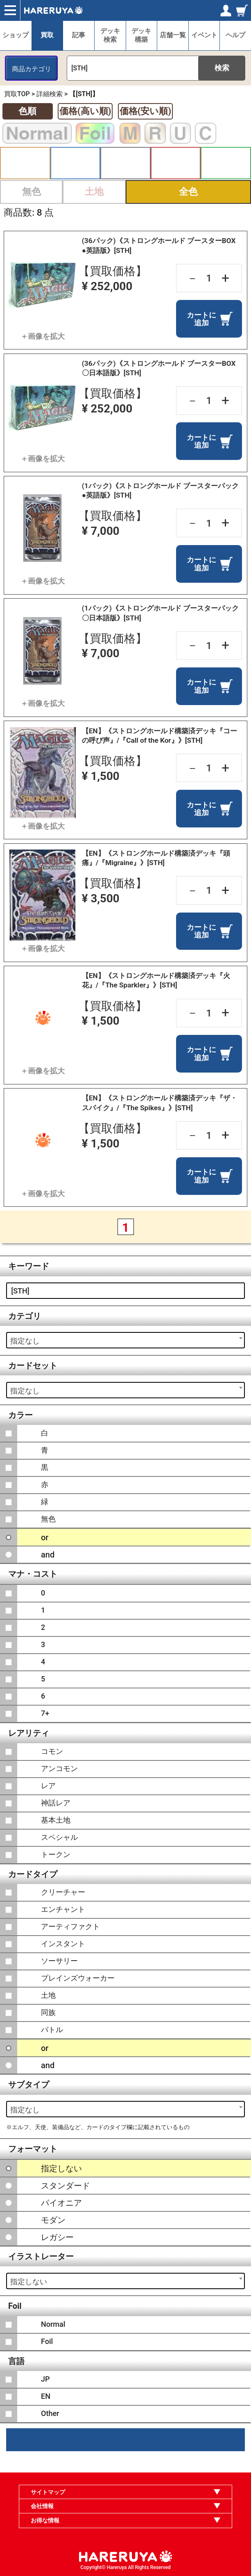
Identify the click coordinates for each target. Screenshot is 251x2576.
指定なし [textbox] (25, 1340)
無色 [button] (31, 191)
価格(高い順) (85, 111)
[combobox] (125, 1340)
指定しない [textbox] (28, 2281)
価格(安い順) (145, 111)
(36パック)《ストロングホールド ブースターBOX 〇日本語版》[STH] (158, 368)
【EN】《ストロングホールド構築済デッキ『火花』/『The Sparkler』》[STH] (156, 980)
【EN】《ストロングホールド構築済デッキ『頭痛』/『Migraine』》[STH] (156, 858)
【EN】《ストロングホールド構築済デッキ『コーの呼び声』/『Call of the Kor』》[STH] (159, 735)
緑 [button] (226, 163)
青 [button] (75, 163)
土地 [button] (94, 191)
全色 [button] (188, 191)
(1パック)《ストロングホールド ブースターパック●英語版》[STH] (160, 490)
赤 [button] (176, 163)
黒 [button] (125, 163)
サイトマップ (48, 2492)
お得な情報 (45, 2520)
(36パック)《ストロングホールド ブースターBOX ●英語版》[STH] (158, 245)
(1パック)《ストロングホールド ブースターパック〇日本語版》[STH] (160, 613)
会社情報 (42, 2506)
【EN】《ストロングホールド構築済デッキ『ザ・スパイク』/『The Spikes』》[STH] (159, 1102)
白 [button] (25, 163)
